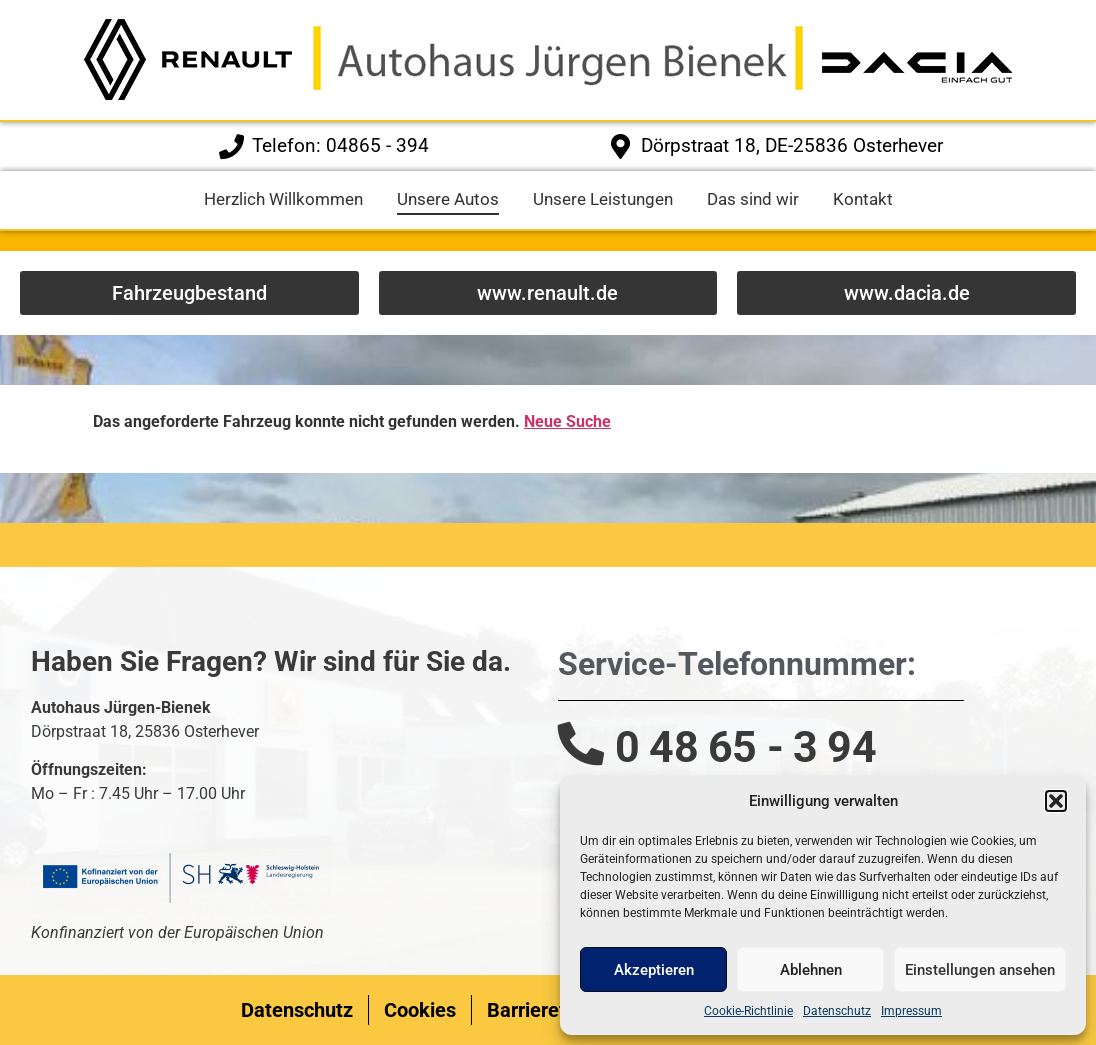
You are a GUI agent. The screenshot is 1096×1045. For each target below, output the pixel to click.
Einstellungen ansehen (980, 970)
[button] (1056, 801)
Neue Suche (567, 421)
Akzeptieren (654, 970)
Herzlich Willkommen (283, 199)
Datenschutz (837, 1011)
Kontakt (863, 199)
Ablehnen (811, 970)
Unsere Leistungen (603, 199)
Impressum (911, 1011)
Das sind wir (753, 199)
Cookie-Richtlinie (748, 1011)
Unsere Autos (448, 199)
